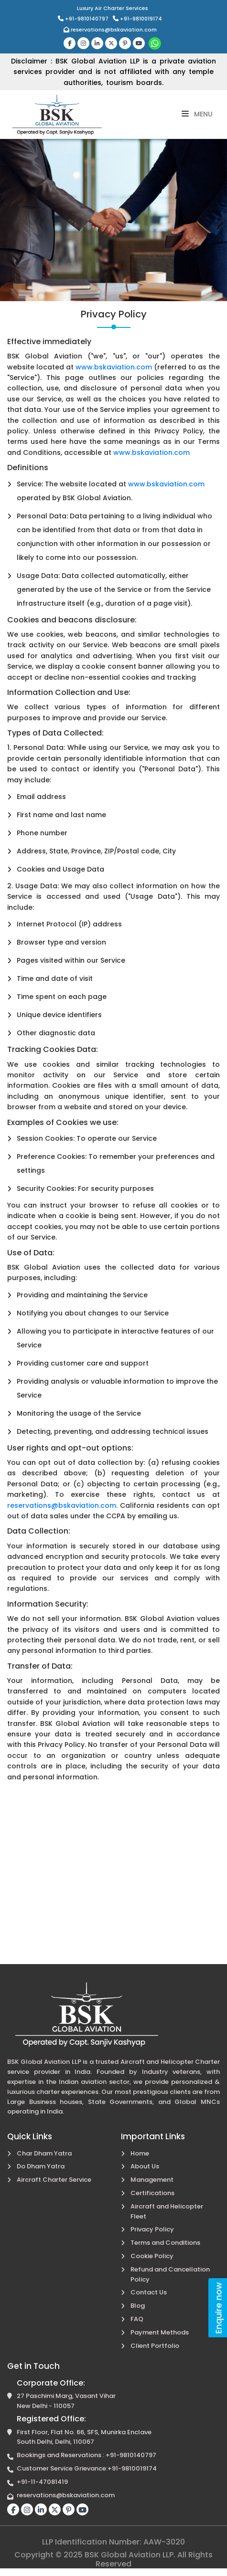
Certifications (152, 2192)
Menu (197, 114)
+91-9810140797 (84, 18)
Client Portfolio (154, 2345)
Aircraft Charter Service (54, 2179)
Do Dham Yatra (41, 2166)
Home (139, 2153)
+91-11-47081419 (42, 2481)
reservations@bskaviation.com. (62, 1505)
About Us (144, 2166)
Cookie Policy (151, 2256)
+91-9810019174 (137, 18)
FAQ (136, 2319)
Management (151, 2179)
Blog (137, 2305)
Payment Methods (159, 2332)
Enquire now (219, 2308)
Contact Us (148, 2292)
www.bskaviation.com (114, 367)
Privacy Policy (152, 2229)
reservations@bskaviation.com (110, 29)
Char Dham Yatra (44, 2153)
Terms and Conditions (165, 2242)
